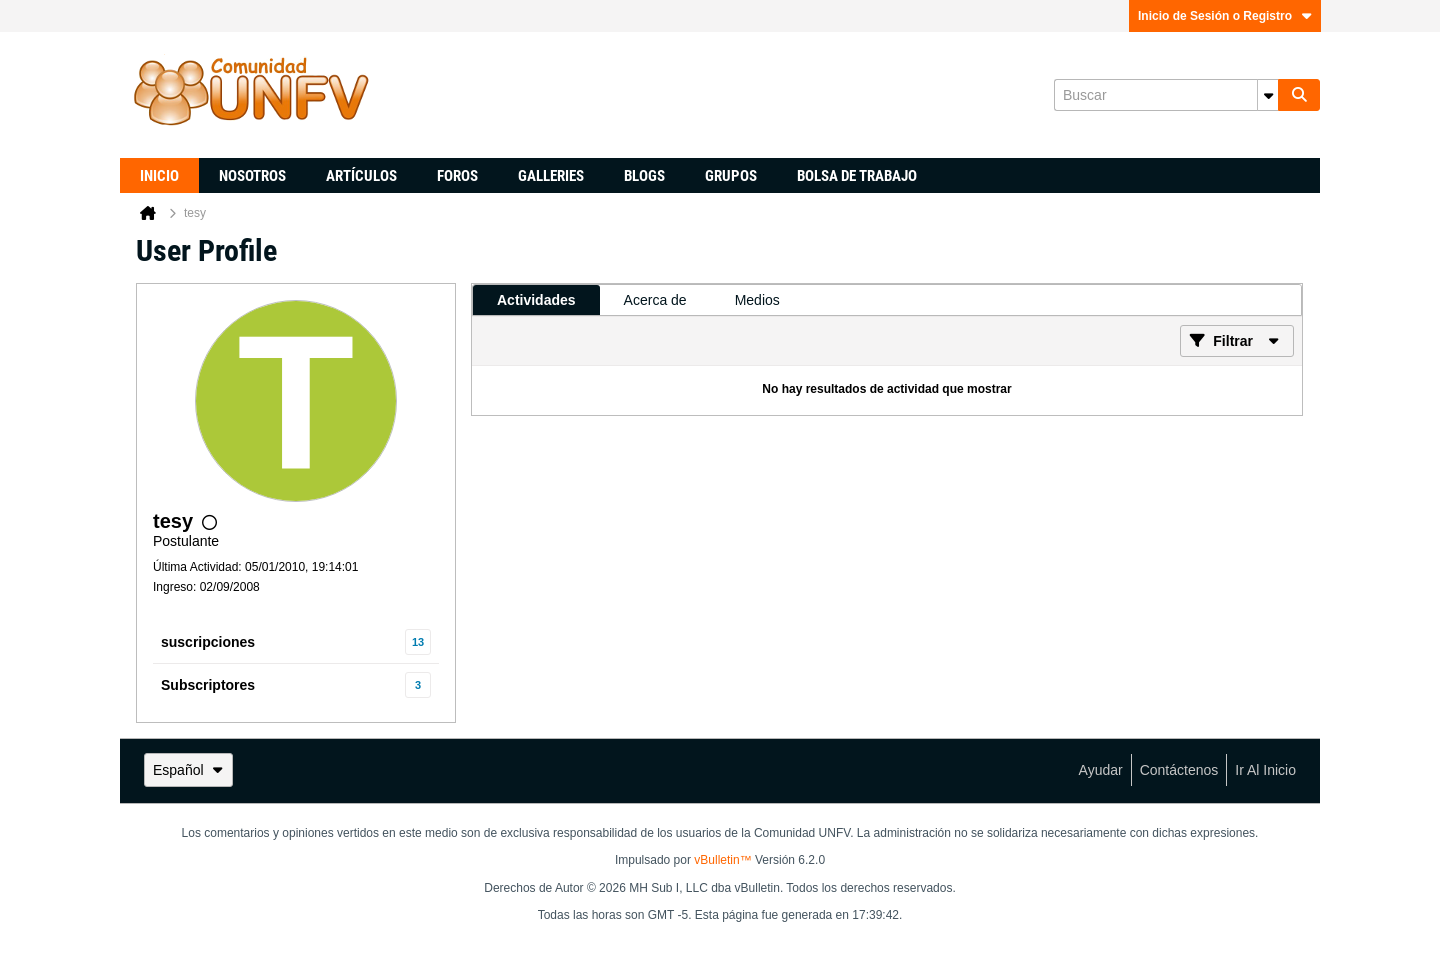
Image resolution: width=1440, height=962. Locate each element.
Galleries (551, 176)
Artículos (361, 176)
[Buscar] (1166, 95)
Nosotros (252, 176)
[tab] (536, 300)
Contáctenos (1179, 770)
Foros (457, 176)
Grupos (731, 176)
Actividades (536, 300)
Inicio (159, 176)
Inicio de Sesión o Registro (1225, 16)
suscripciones (208, 642)
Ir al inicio (1265, 770)
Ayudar (1101, 770)
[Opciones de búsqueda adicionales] (1268, 95)
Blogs (644, 176)
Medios (757, 300)
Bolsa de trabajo (857, 176)
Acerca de (655, 300)
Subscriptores (208, 685)
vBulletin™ (722, 860)
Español (188, 770)
